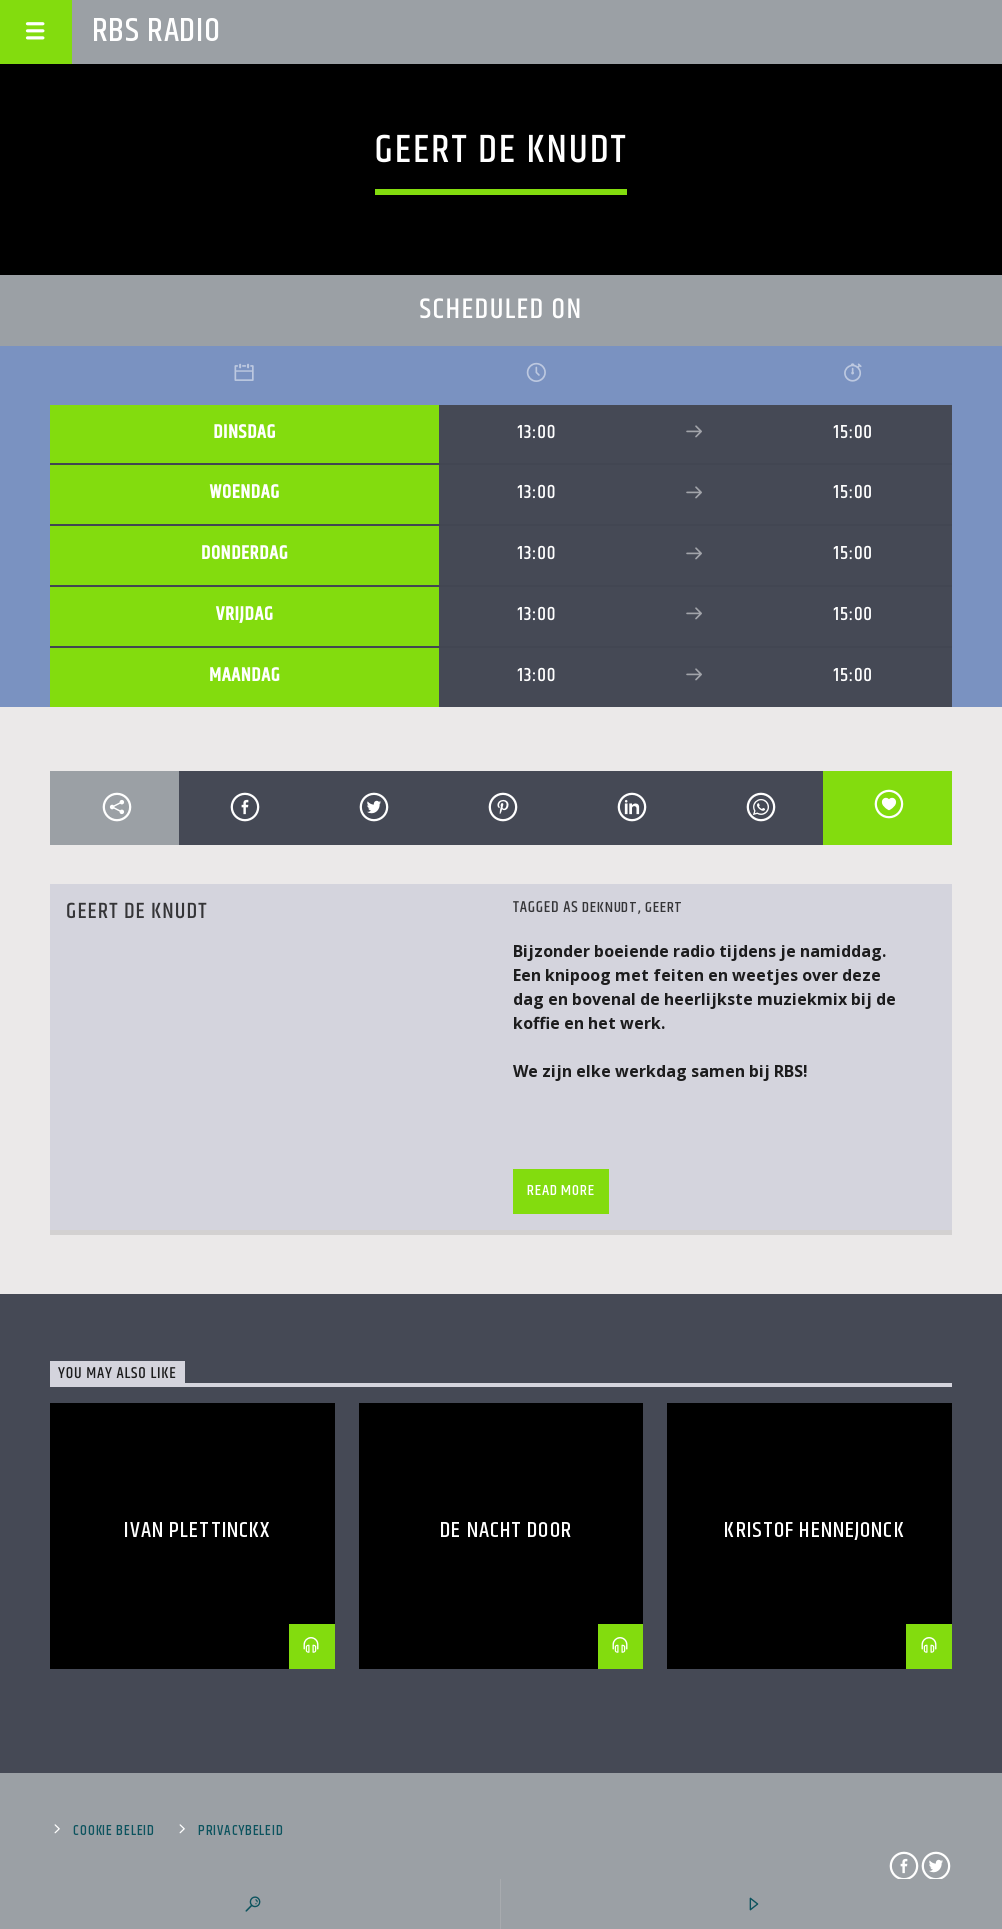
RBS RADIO (156, 31)
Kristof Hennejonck (814, 1530)
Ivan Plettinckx (197, 1530)
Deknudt (610, 907)
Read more (560, 1190)
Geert (664, 907)
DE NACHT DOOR (506, 1530)
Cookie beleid (113, 1831)
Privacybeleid (240, 1831)
